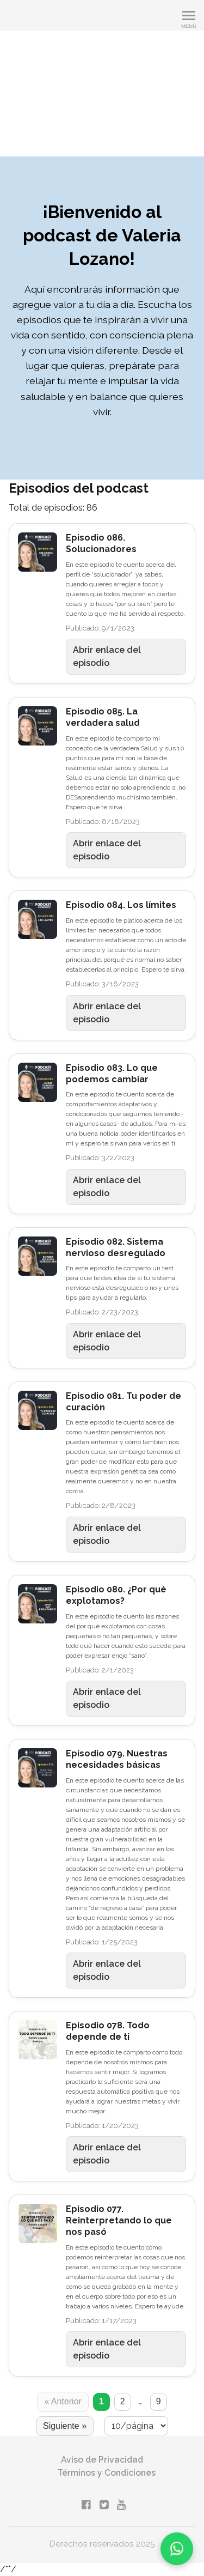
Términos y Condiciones (106, 2473)
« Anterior (62, 2401)
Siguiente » (64, 2425)
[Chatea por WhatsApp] (176, 2548)
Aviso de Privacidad (102, 2459)
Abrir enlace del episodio (107, 656)
